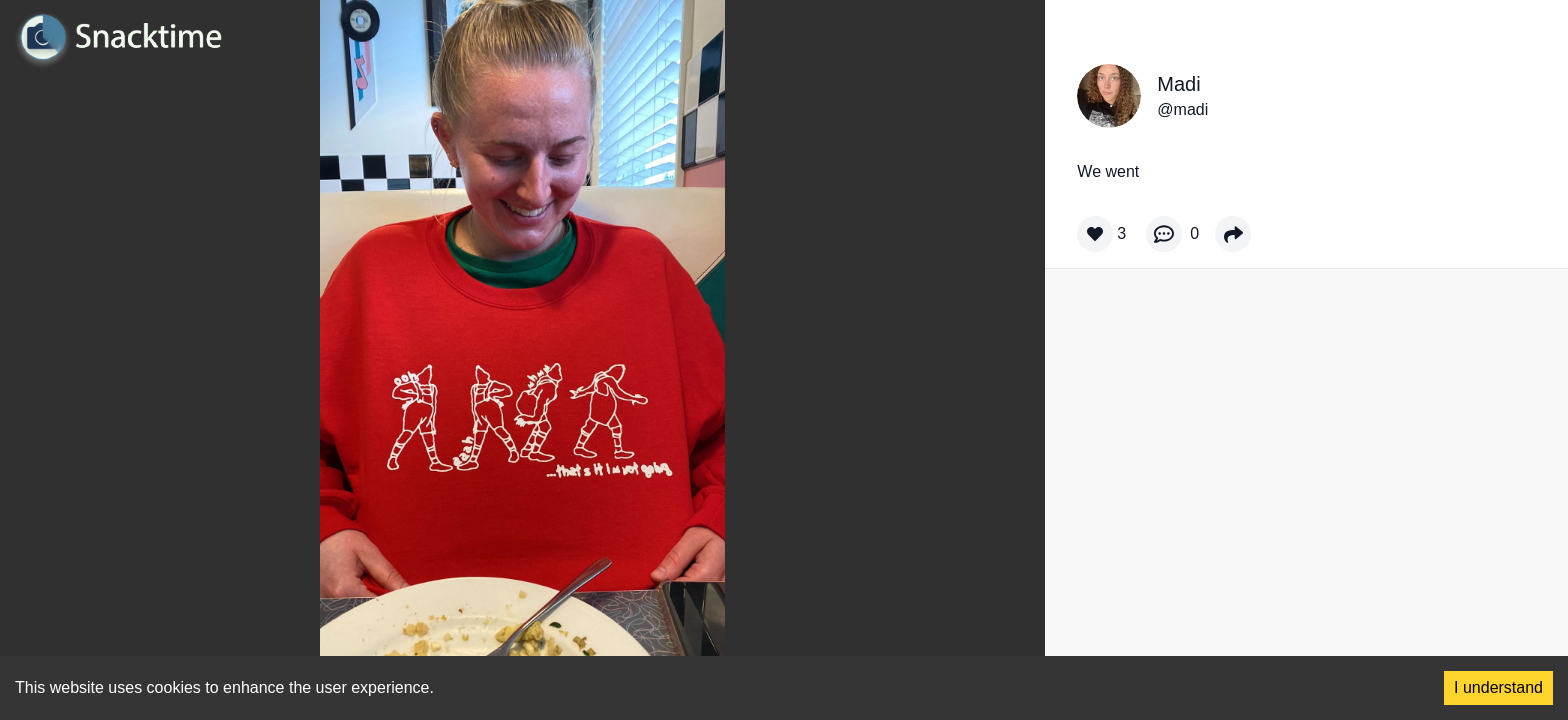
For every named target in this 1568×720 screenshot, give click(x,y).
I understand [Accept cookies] (1498, 687)
